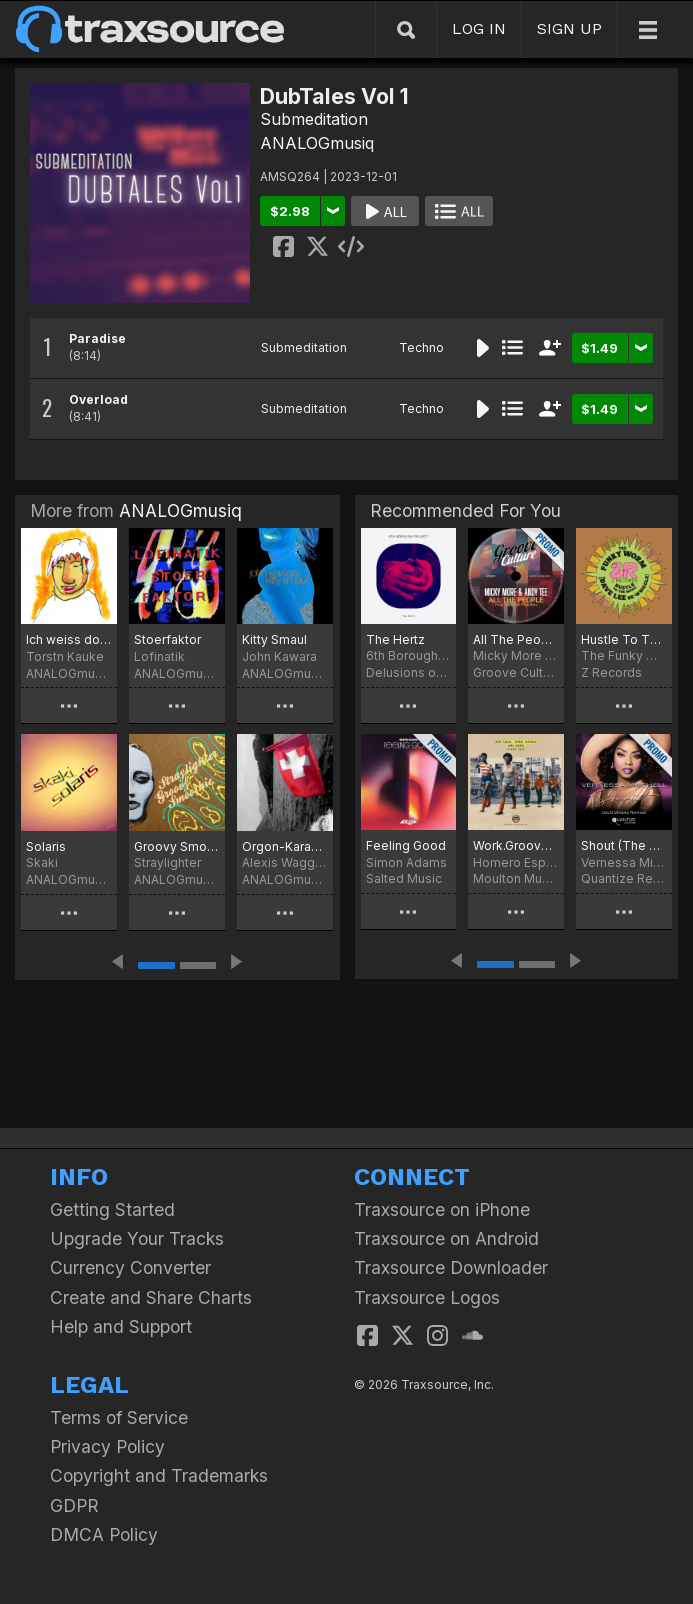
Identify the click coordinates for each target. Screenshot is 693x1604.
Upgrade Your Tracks (137, 1238)
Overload (98, 399)
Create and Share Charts (151, 1297)
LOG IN (479, 28)
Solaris (46, 846)
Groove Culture (516, 672)
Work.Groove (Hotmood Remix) (516, 845)
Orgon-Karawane (285, 846)
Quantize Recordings (624, 878)
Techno (421, 347)
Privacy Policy (107, 1446)
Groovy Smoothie (177, 846)
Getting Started (112, 1209)
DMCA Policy (104, 1534)
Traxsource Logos (427, 1297)
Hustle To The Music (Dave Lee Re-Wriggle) (624, 639)
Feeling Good (406, 845)
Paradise (97, 338)
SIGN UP (569, 28)
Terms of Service (119, 1417)
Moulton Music (516, 878)
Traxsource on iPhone (442, 1209)
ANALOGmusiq (317, 143)
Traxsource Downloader (451, 1267)
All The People (516, 639)
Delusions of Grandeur (409, 672)
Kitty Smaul (274, 639)
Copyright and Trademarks (159, 1475)
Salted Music (404, 878)
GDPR (74, 1505)
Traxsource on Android (446, 1238)
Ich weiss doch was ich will (69, 639)
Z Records (611, 672)
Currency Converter (130, 1267)
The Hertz (395, 639)
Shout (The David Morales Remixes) (624, 845)
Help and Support (121, 1326)
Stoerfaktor (167, 639)
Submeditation (314, 119)
